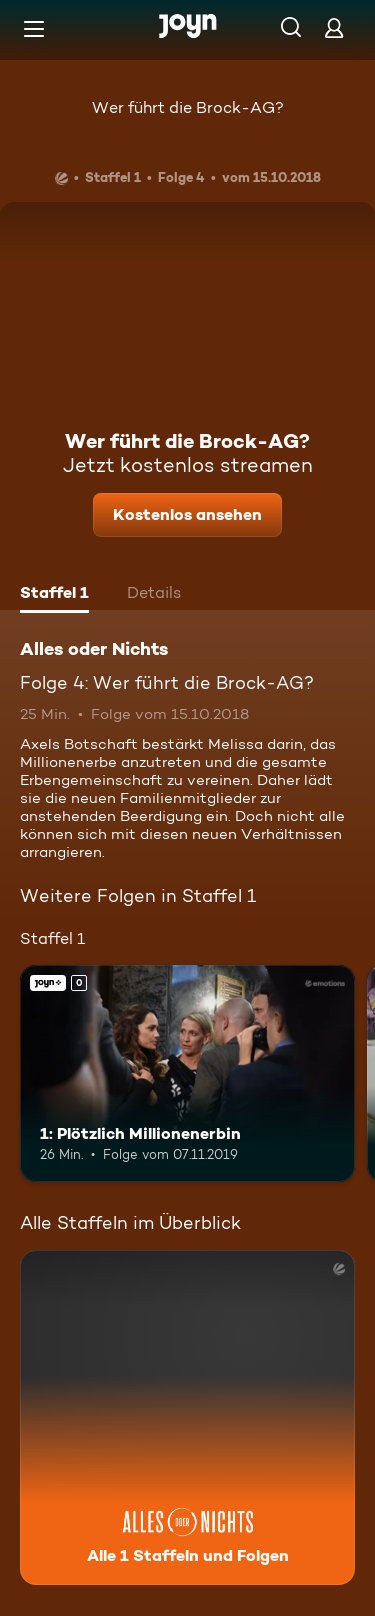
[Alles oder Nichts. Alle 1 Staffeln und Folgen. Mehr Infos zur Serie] (187, 1417)
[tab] (54, 595)
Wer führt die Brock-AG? (188, 107)
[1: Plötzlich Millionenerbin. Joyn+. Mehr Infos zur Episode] (187, 1074)
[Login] (334, 27)
